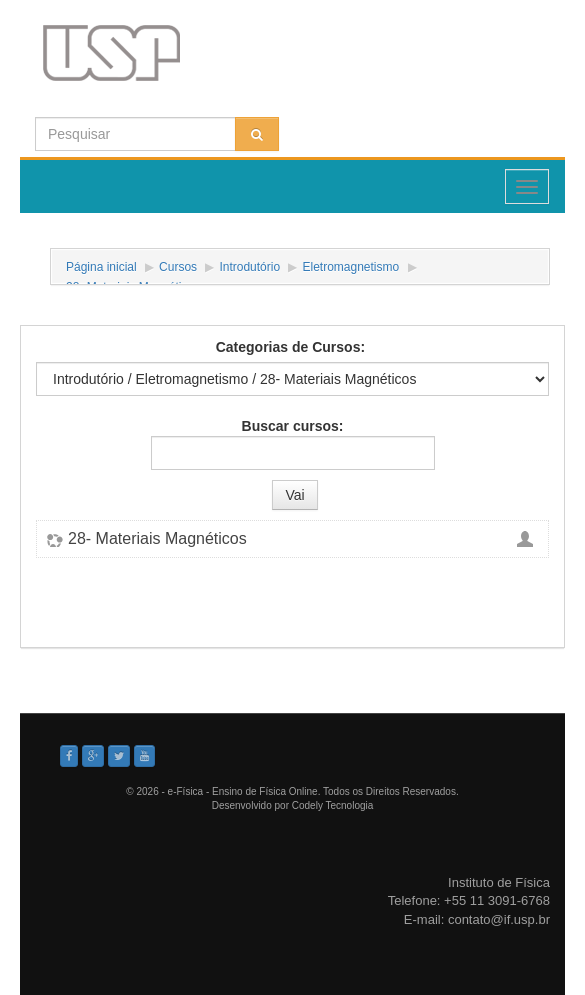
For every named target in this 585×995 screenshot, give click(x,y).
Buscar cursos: (293, 426)
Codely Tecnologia (333, 805)
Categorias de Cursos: (290, 347)
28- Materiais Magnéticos (157, 539)
